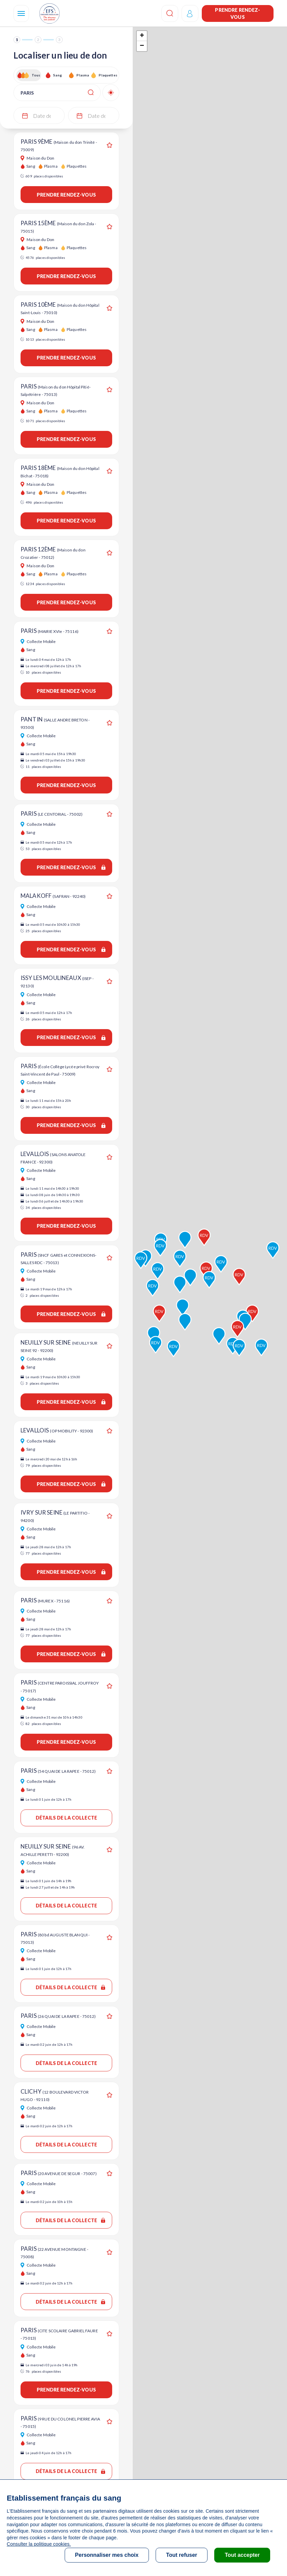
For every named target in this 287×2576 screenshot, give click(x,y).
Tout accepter (242, 2555)
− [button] (142, 46)
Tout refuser (181, 2555)
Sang (57, 75)
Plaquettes (108, 75)
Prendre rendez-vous (237, 13)
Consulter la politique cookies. (39, 2544)
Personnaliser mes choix (107, 2555)
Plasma (82, 75)
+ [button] (142, 36)
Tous (36, 75)
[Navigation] (21, 13)
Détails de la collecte (66, 1818)
